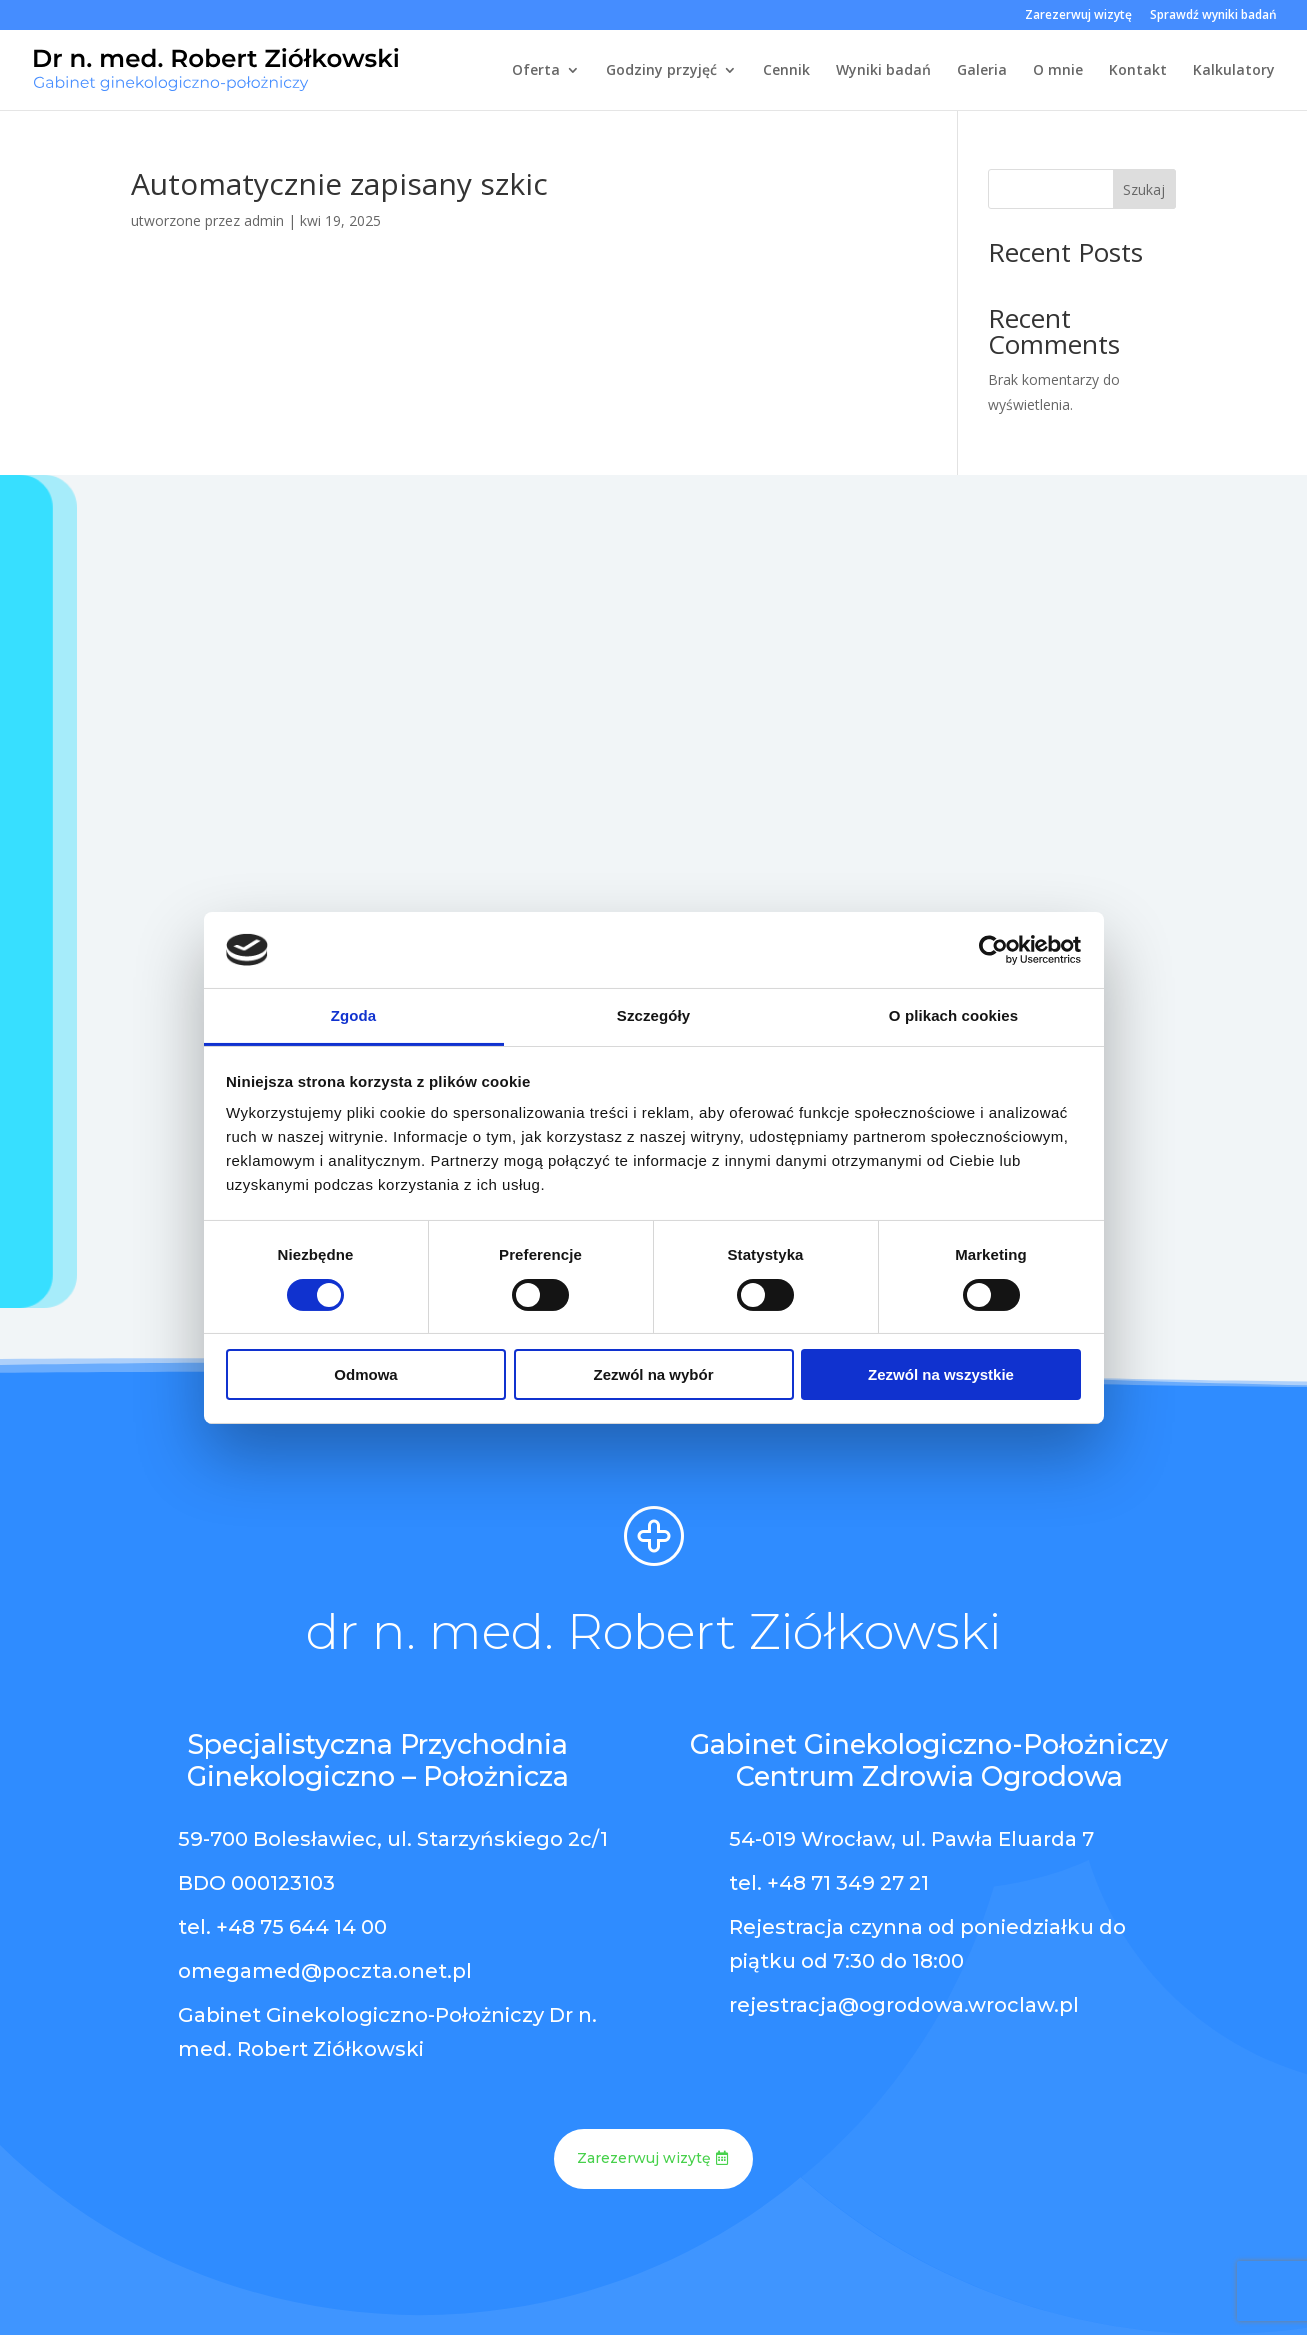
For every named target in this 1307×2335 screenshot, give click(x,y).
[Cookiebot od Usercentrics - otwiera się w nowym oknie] (993, 950)
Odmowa (365, 1374)
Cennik (786, 71)
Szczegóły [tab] (653, 1015)
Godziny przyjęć (661, 71)
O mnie (1058, 71)
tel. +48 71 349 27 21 (829, 1883)
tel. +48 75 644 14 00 (282, 1927)
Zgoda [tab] (354, 1015)
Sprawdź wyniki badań (1213, 16)
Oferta (536, 71)
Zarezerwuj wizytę (1078, 16)
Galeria (982, 71)
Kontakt (1138, 71)
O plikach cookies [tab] (953, 1015)
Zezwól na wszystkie (941, 1374)
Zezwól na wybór (653, 1374)
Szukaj (1144, 189)
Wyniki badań (883, 71)
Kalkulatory (1234, 71)
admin (264, 220)
